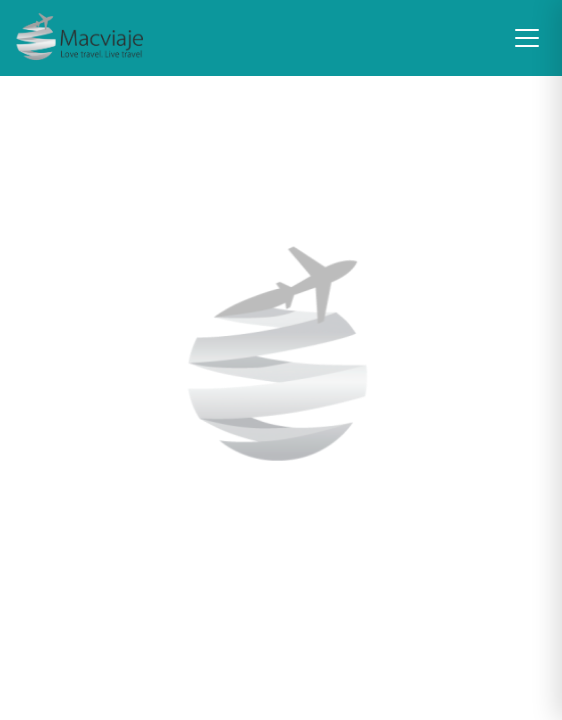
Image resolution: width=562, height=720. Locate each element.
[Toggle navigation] (527, 38)
